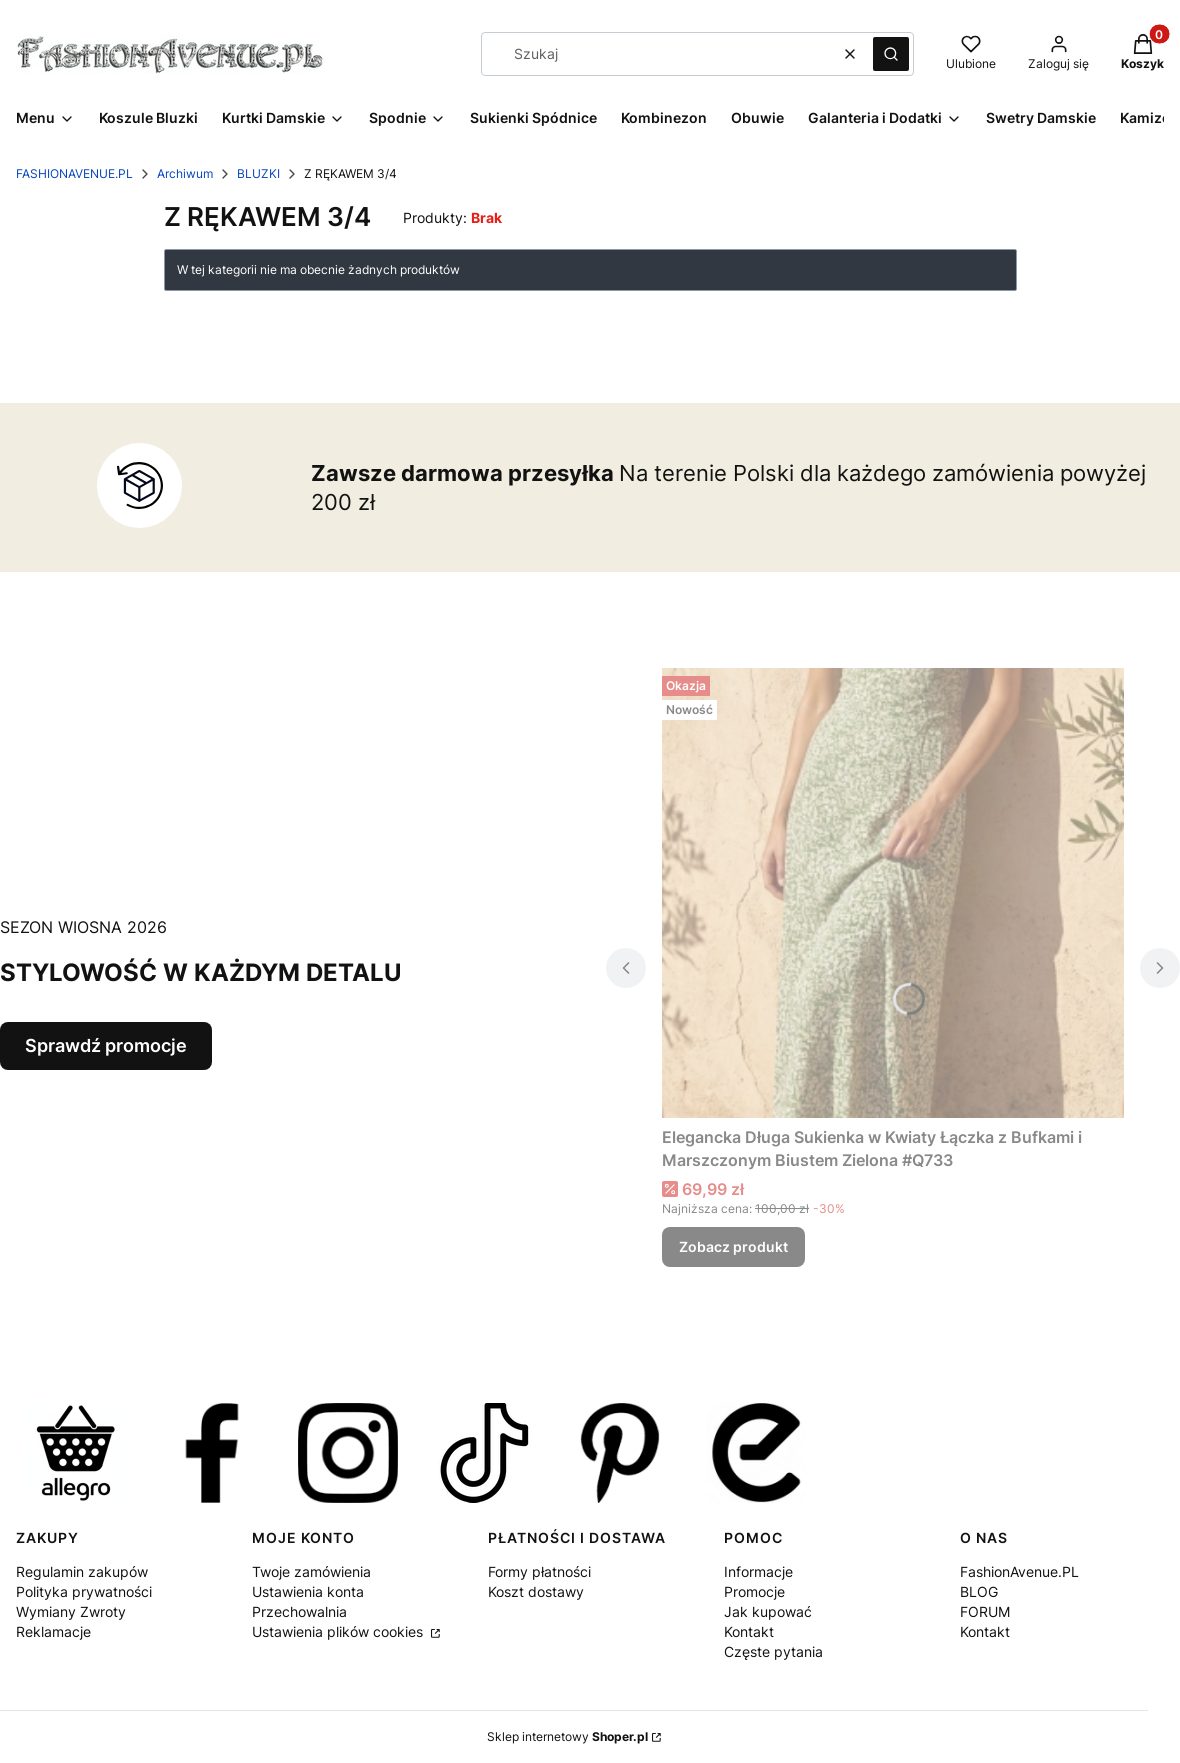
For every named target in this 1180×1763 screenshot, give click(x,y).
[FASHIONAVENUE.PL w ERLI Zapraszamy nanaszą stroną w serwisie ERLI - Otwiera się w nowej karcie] (756, 1453)
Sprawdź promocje (106, 1045)
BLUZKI (258, 173)
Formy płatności (539, 1571)
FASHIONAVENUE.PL (74, 173)
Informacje (758, 1571)
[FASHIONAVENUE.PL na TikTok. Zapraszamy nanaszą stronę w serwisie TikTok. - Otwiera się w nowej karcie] (484, 1453)
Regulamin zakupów (82, 1571)
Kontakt (749, 1631)
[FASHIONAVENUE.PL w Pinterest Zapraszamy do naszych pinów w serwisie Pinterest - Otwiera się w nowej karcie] (620, 1453)
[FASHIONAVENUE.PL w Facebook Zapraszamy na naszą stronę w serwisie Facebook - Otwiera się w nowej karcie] (212, 1453)
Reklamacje (53, 1631)
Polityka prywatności (84, 1591)
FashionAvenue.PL (1019, 1571)
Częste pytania (773, 1651)
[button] (891, 54)
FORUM (985, 1611)
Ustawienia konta (308, 1591)
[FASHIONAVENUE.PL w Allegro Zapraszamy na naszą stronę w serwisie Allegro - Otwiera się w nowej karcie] (76, 1453)
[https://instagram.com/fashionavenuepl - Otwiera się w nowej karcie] (348, 1453)
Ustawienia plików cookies (339, 1631)
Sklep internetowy (567, 1736)
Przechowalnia (299, 1611)
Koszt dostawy (536, 1591)
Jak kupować (768, 1611)
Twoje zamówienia (311, 1571)
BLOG (979, 1591)
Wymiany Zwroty (71, 1611)
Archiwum (185, 173)
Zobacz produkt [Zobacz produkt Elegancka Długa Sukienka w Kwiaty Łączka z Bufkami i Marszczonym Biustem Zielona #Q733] (733, 1246)
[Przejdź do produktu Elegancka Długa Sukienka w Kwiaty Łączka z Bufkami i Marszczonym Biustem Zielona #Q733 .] (893, 893)
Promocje (754, 1591)
